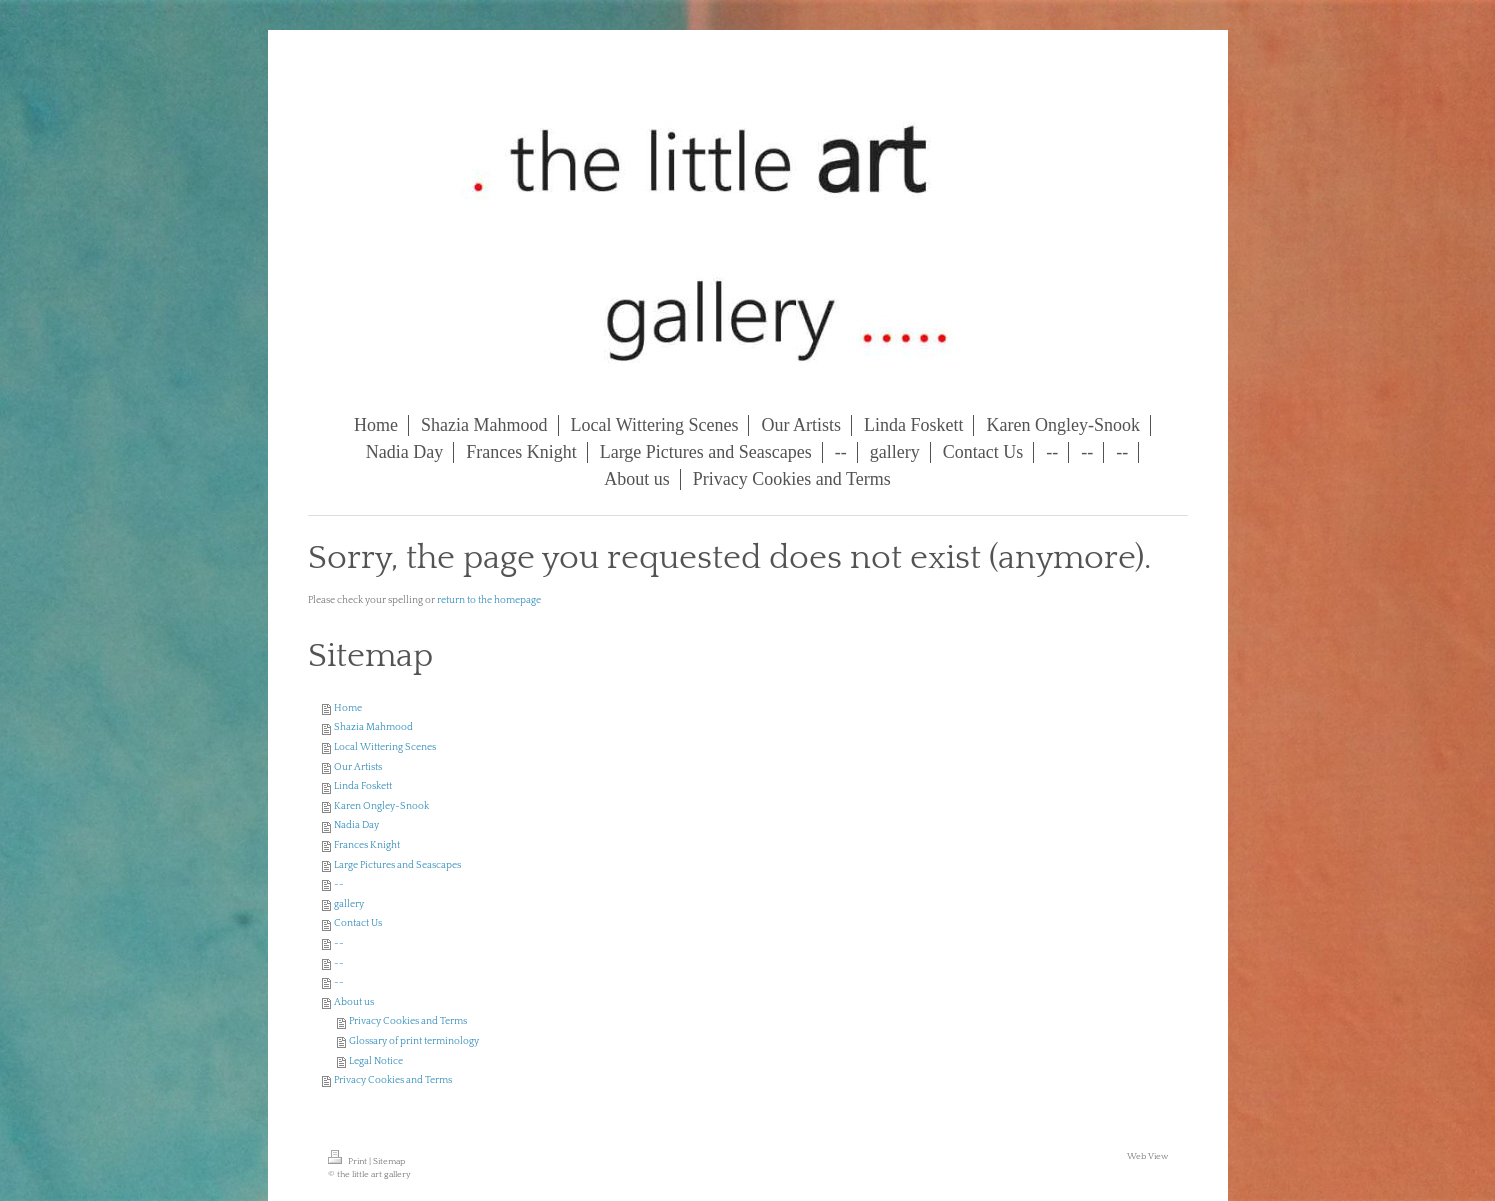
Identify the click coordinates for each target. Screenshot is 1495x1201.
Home (348, 708)
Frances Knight (367, 845)
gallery (349, 904)
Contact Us (358, 923)
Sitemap (389, 1161)
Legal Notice (376, 1061)
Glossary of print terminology (414, 1041)
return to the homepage (489, 600)
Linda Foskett (363, 786)
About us (354, 1002)
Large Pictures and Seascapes (397, 865)
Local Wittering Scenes (385, 747)
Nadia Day (356, 825)
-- (339, 884)
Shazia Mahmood (373, 727)
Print (348, 1161)
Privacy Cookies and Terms (408, 1021)
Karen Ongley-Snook (381, 806)
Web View (1147, 1156)
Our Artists (358, 767)
